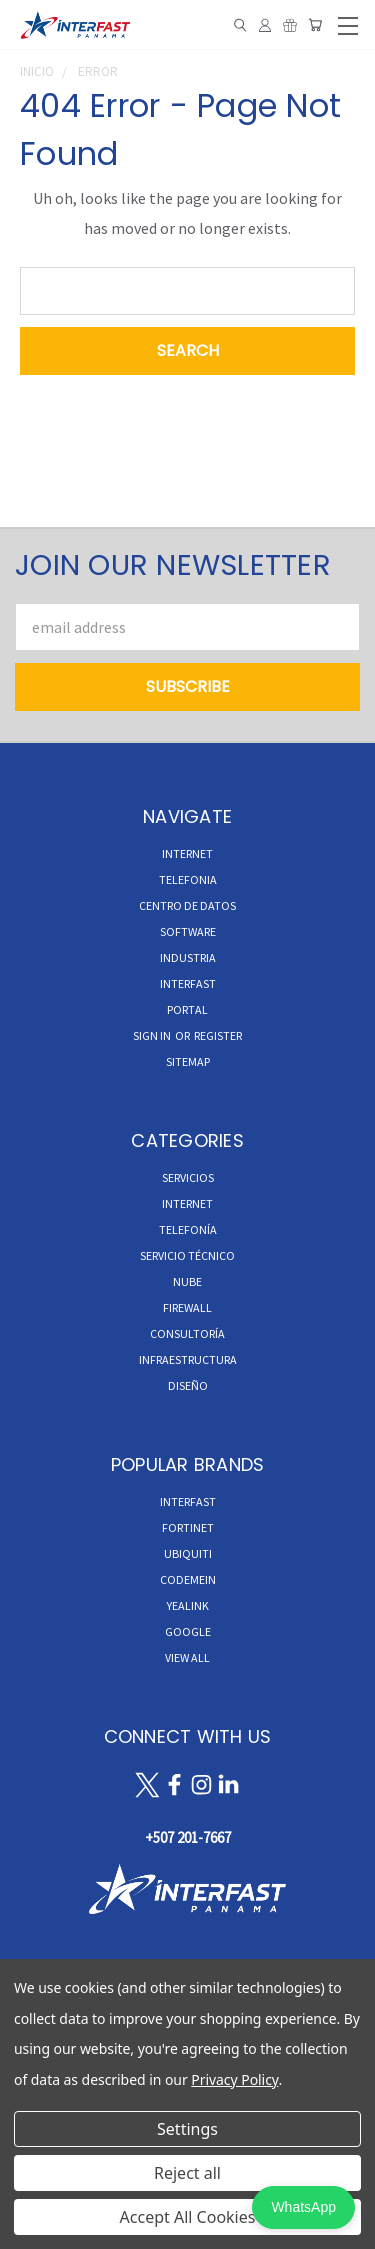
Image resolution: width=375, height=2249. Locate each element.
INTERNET (187, 853)
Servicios (188, 1177)
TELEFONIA (188, 879)
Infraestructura (188, 1359)
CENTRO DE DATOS (187, 905)
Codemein (188, 1579)
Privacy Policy (234, 2079)
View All (187, 1657)
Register (218, 1035)
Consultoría (187, 1333)
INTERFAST (188, 983)
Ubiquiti (188, 1553)
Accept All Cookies (188, 2217)
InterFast (188, 1501)
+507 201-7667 (188, 1837)
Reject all (187, 2173)
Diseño (188, 1385)
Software (188, 931)
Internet (187, 1203)
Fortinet (188, 1527)
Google (188, 1631)
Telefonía (188, 1229)
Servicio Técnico (187, 1255)
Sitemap (188, 1061)
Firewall (187, 1307)
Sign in (153, 1035)
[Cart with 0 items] (315, 25)
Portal (187, 1009)
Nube (187, 1281)
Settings (187, 2129)
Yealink (188, 1605)
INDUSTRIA (188, 957)
